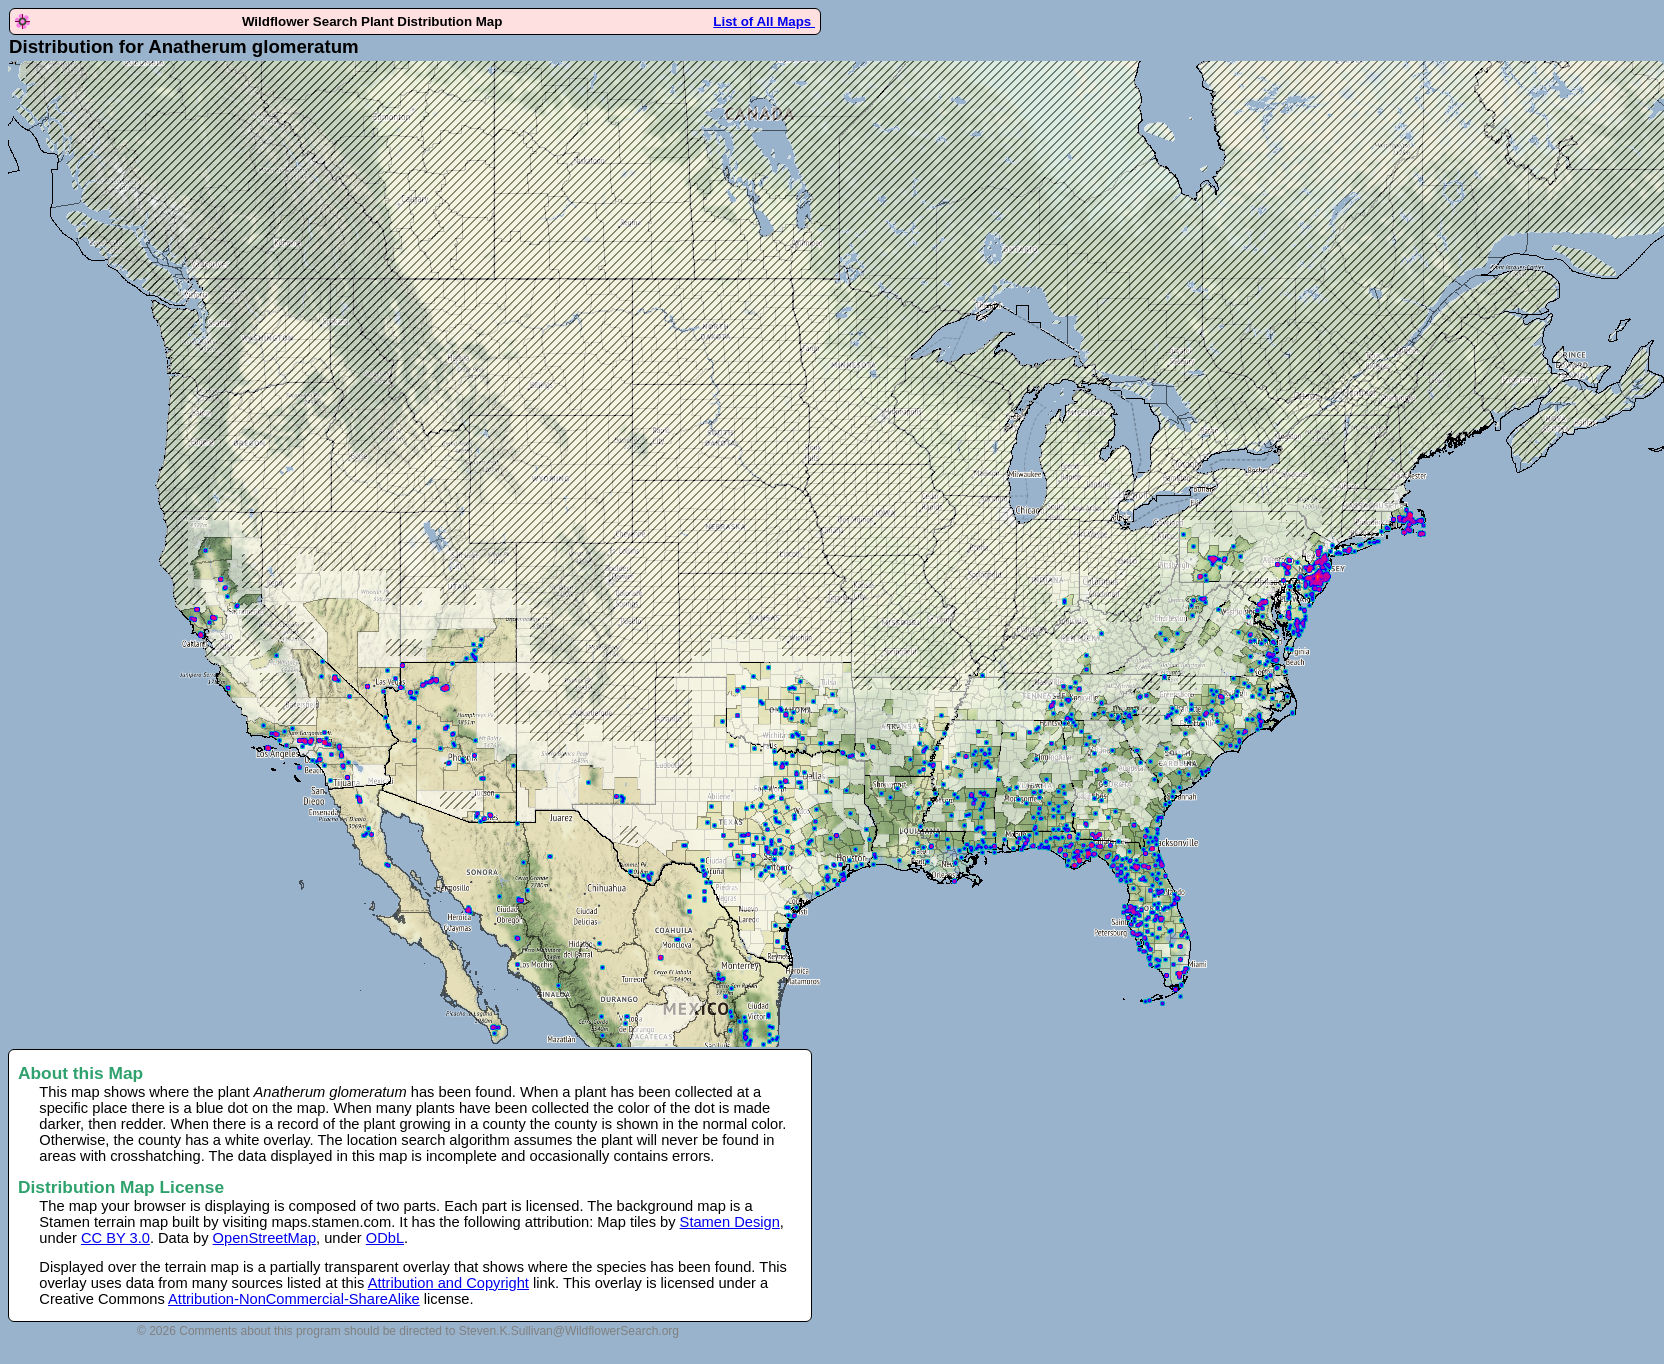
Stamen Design (730, 1222)
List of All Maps (764, 21)
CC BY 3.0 (115, 1238)
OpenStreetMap (264, 1238)
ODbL (385, 1238)
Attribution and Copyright (448, 1283)
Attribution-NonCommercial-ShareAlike (294, 1299)
